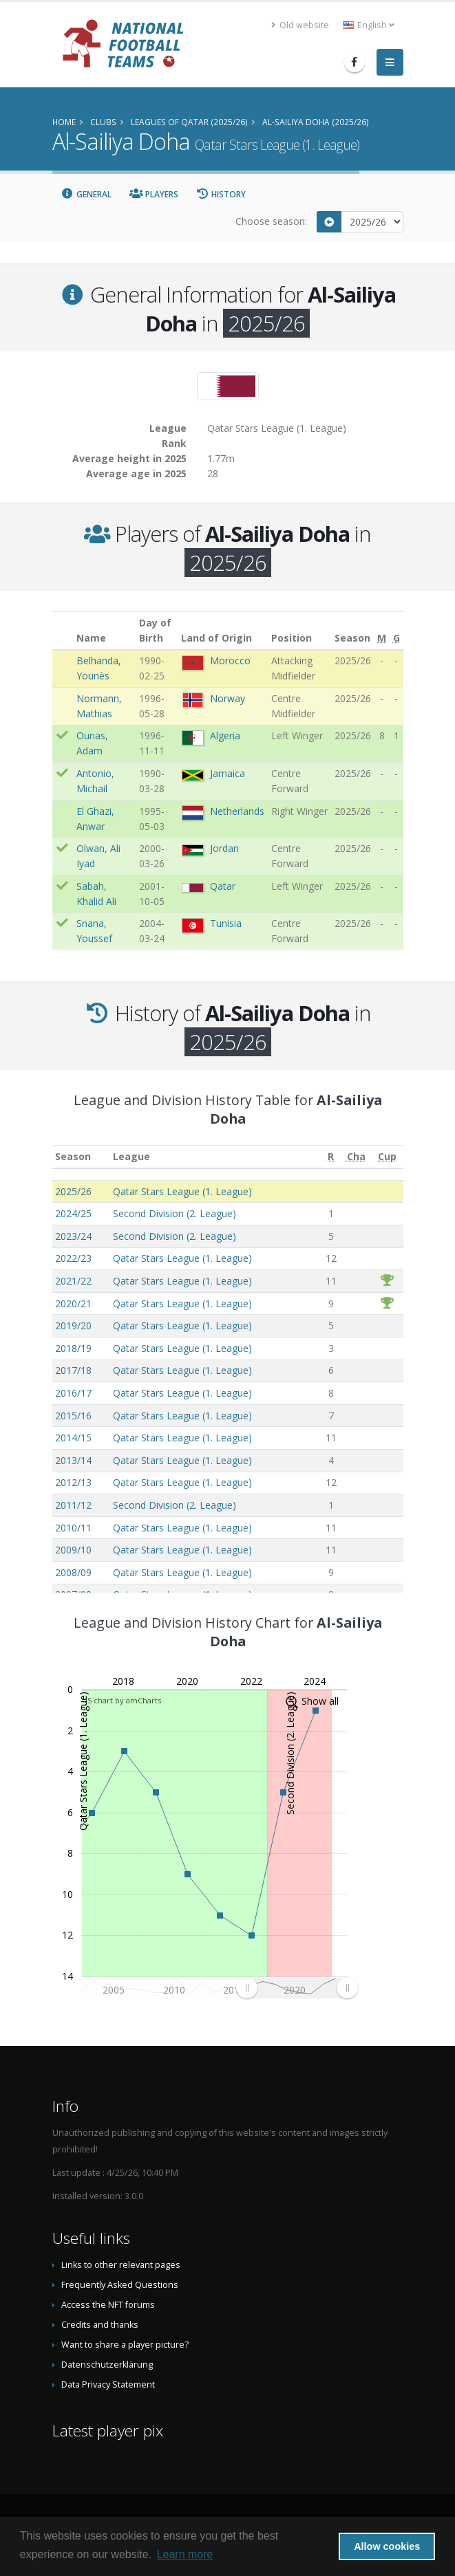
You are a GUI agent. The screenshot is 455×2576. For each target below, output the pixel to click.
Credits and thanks (99, 2325)
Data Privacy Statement (108, 2384)
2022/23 (73, 1258)
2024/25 (73, 1213)
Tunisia (226, 923)
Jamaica (227, 773)
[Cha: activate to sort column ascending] (356, 1157)
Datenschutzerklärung (107, 2364)
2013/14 (73, 1460)
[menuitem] (296, 1987)
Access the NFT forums (108, 2305)
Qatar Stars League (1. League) (182, 1191)
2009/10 (73, 1549)
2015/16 (73, 1415)
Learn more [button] (185, 2554)
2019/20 (73, 1325)
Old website (300, 25)
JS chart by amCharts (123, 1700)
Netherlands (237, 811)
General (86, 194)
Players (153, 194)
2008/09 (73, 1572)
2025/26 (73, 1191)
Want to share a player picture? (125, 2344)
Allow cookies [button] (387, 2546)
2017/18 (73, 1370)
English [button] (368, 25)
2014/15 (73, 1437)
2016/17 (73, 1392)
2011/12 (73, 1504)
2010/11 (73, 1527)
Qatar (222, 886)
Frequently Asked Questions (119, 2285)
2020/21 (73, 1303)
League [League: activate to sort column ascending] (131, 1156)
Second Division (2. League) (174, 1213)
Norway (227, 698)
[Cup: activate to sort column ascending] (387, 1157)
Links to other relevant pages (120, 2265)
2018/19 (73, 1348)
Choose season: (271, 221)
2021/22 (73, 1280)
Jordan (224, 848)
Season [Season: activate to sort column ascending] (73, 1156)
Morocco (230, 660)
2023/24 (73, 1236)
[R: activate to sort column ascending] (331, 1157)
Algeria (225, 735)
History (221, 194)
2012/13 (73, 1482)
